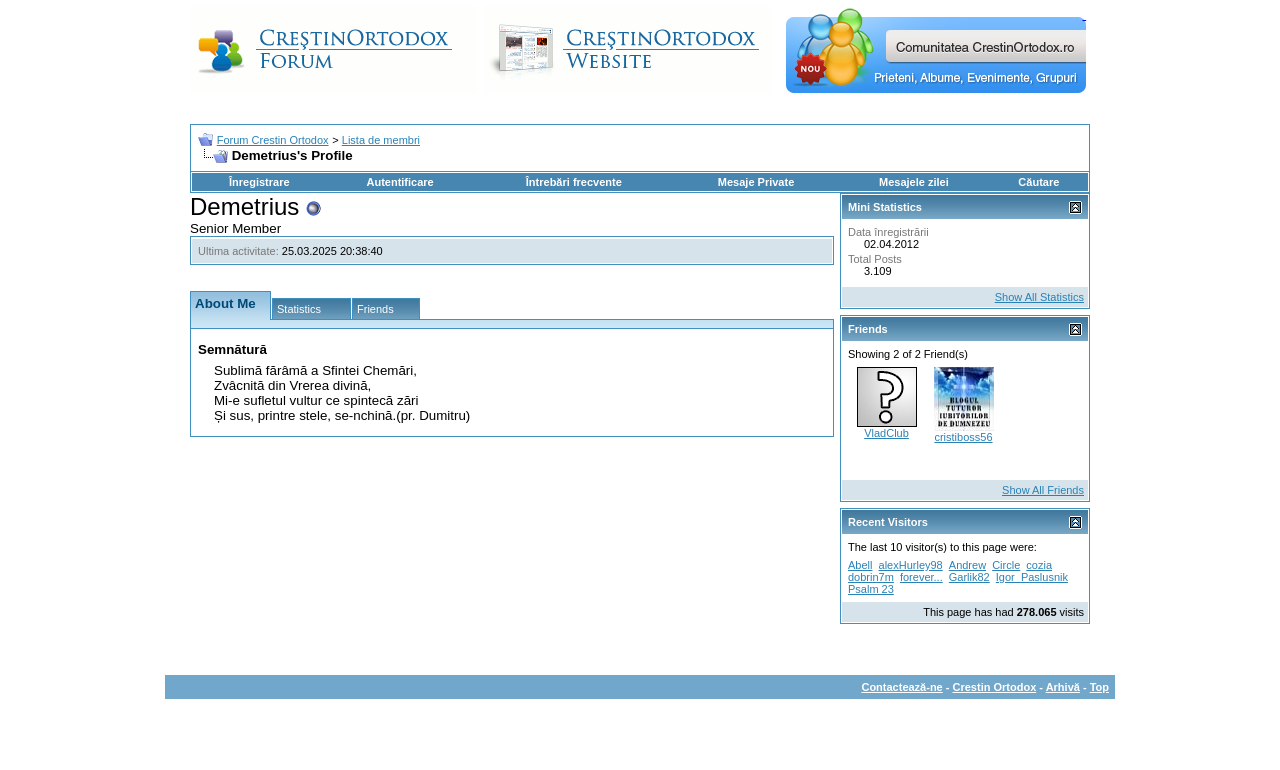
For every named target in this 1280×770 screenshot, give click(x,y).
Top (1099, 687)
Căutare (1038, 182)
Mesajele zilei (914, 182)
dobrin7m (871, 577)
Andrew (967, 565)
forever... (921, 577)
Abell (860, 565)
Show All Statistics (1039, 297)
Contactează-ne (901, 687)
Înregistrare (259, 182)
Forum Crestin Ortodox (273, 140)
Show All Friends (1043, 490)
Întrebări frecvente (574, 182)
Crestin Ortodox (995, 687)
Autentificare (399, 182)
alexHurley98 (911, 565)
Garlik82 (969, 577)
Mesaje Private (756, 182)
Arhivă (1063, 687)
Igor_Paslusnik (1032, 577)
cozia (1039, 565)
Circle (1006, 565)
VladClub (886, 433)
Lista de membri (381, 140)
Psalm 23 (871, 589)
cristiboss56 (963, 437)
